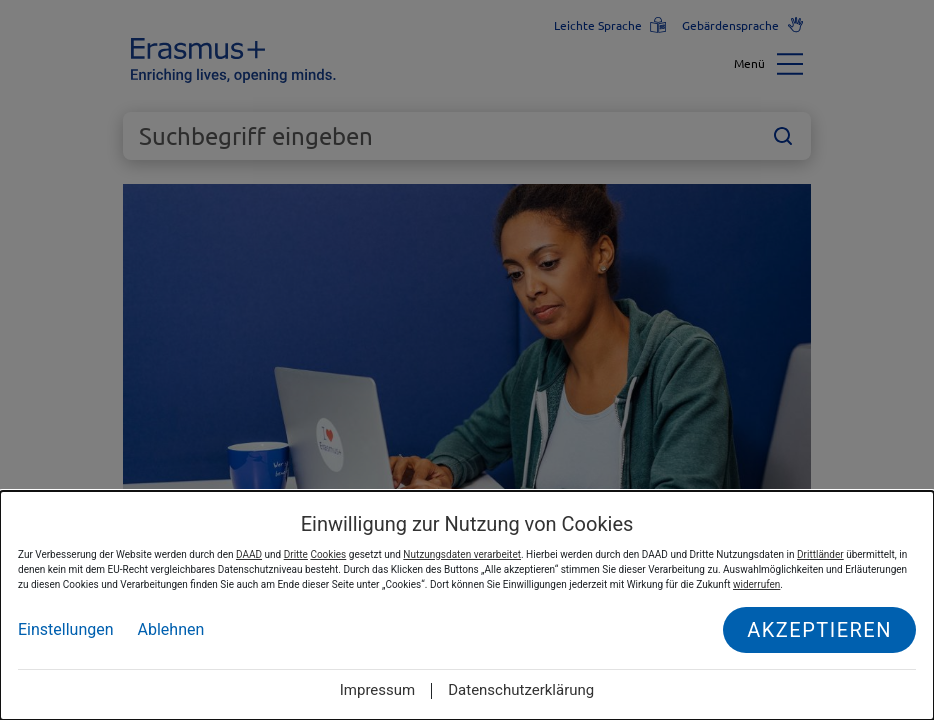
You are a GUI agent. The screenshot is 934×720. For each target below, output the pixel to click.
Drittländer (820, 554)
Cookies (328, 554)
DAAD (249, 554)
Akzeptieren (819, 630)
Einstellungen (66, 629)
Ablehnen (171, 629)
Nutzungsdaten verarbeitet (462, 554)
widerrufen (756, 584)
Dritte (296, 554)
